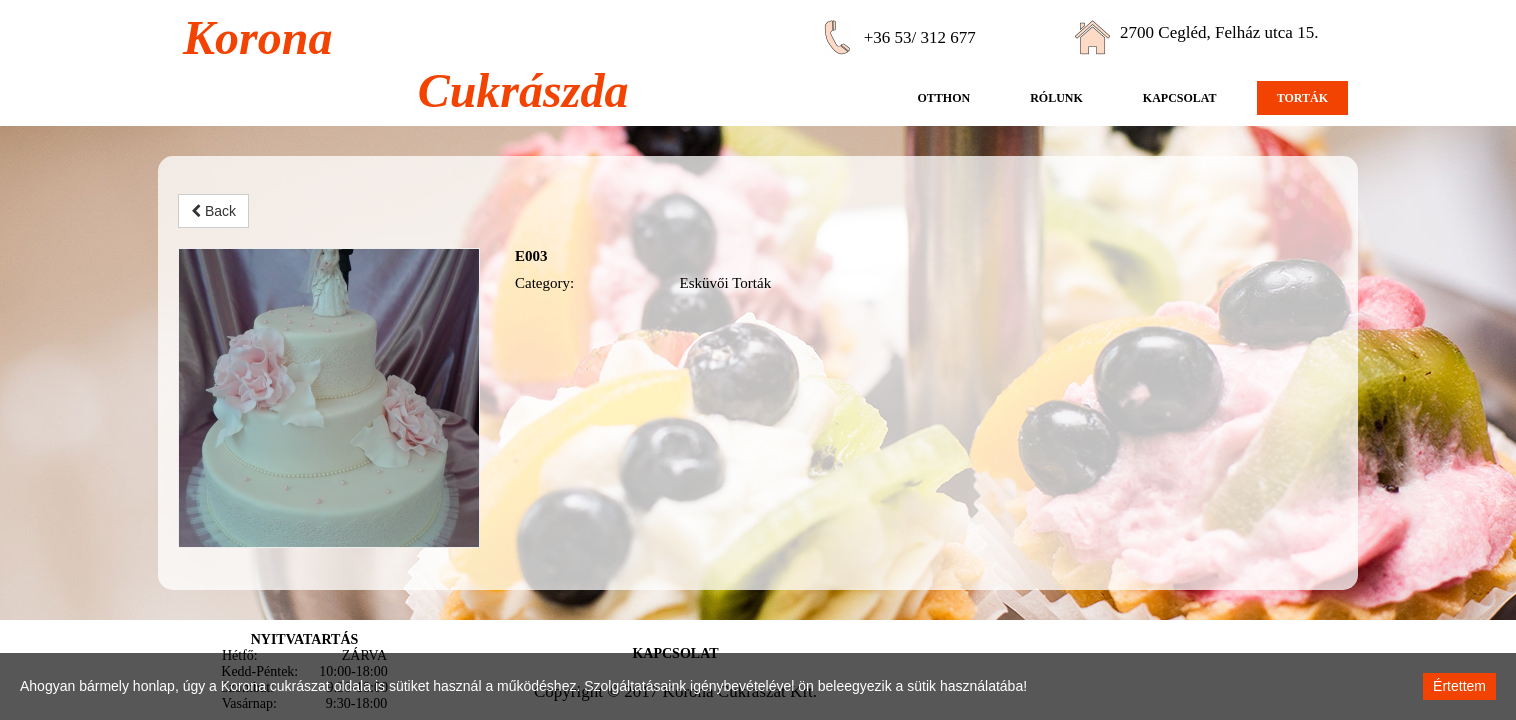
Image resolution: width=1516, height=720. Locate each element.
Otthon (943, 98)
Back (213, 211)
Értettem (1459, 686)
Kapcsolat (1180, 98)
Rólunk (1056, 98)
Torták (1302, 98)
